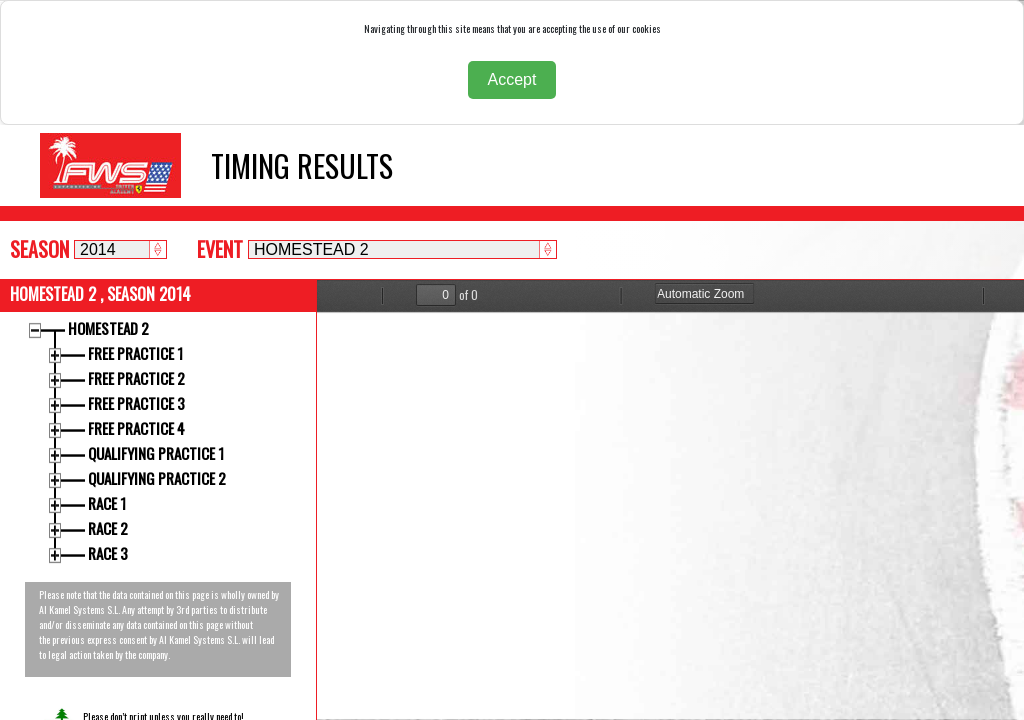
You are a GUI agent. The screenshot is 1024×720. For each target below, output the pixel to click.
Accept (512, 79)
